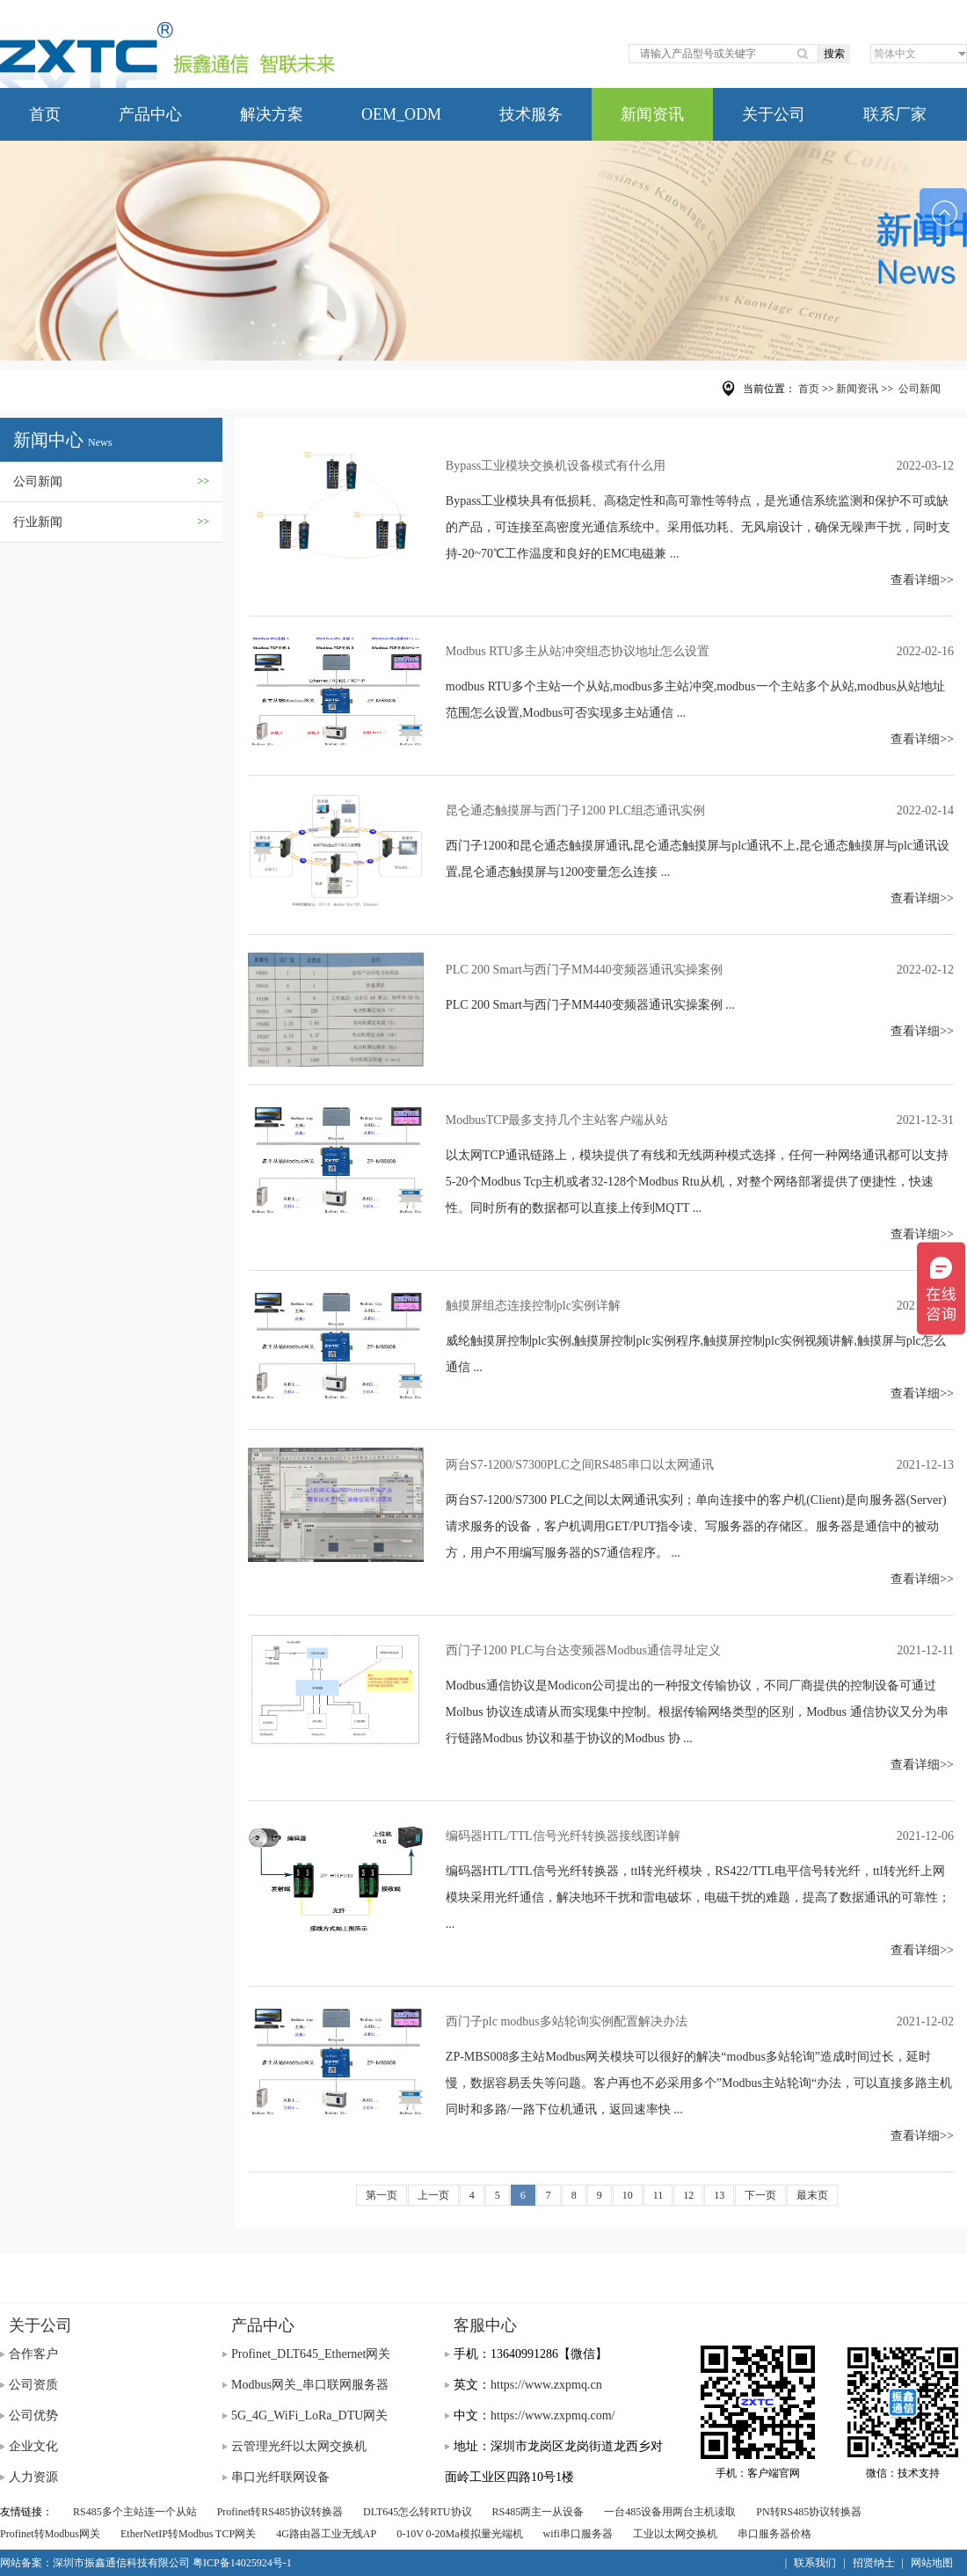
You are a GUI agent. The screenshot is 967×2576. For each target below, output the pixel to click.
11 (658, 2195)
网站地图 (932, 2563)
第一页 (381, 2195)
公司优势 (33, 2415)
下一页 (760, 2195)
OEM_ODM (401, 114)
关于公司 (773, 114)
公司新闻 (111, 481)
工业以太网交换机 (675, 2534)
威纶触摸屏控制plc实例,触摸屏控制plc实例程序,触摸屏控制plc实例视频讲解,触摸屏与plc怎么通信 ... (696, 1354)
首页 (45, 114)
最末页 (812, 2195)
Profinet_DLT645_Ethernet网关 (310, 2354)
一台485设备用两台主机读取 (670, 2512)
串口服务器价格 (774, 2534)
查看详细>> (922, 580)
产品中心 (150, 114)
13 (719, 2195)
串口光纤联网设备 (280, 2477)
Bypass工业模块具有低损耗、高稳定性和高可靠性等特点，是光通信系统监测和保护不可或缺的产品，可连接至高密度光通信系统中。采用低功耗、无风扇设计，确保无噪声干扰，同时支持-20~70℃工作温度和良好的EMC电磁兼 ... (698, 527)
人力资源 (33, 2477)
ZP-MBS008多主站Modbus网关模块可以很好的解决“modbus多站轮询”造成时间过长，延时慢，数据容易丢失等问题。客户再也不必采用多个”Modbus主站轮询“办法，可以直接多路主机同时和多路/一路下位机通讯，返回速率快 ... (699, 2083)
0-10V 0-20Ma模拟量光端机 (459, 2534)
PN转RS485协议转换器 (809, 2512)
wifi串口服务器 (578, 2534)
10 (627, 2195)
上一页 (433, 2195)
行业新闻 (111, 522)
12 (688, 2195)
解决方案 (271, 114)
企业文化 (33, 2446)
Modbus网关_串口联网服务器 (310, 2384)
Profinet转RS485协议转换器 (280, 2512)
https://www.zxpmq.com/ (552, 2415)
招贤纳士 (874, 2563)
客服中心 (485, 2325)
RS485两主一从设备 (538, 2512)
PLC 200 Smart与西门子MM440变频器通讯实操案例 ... (590, 1004)
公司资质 (33, 2384)
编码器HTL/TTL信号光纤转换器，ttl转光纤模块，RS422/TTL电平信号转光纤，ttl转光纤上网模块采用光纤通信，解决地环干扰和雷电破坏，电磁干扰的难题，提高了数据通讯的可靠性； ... (698, 1897)
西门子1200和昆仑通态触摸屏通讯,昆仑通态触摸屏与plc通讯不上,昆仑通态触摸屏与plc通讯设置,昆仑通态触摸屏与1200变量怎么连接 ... (697, 859)
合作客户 (33, 2354)
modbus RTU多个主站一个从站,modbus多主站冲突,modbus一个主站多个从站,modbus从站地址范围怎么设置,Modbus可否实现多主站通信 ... (696, 699)
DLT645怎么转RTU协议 (417, 2512)
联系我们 (815, 2563)
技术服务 (531, 114)
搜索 (834, 53)
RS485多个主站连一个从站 (135, 2512)
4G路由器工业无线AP (326, 2534)
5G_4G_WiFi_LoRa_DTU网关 (309, 2415)
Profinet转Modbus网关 (50, 2534)
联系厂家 (895, 114)
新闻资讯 (652, 114)
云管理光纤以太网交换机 (299, 2446)
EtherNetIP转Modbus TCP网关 (188, 2534)
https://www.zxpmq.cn (546, 2384)
